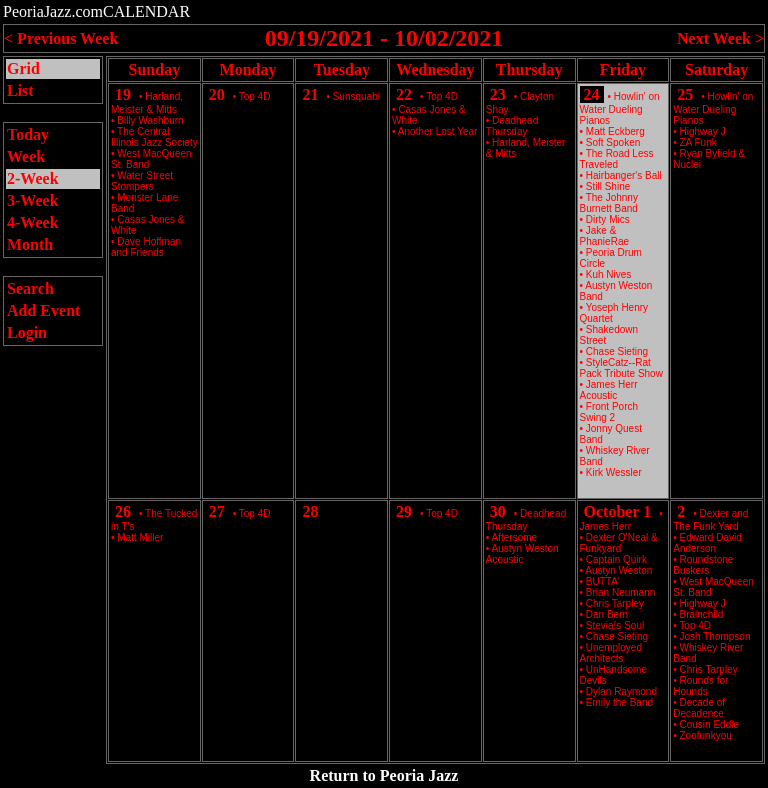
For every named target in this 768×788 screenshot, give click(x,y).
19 (123, 94)
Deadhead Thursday (512, 126)
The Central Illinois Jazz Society (154, 137)
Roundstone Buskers (703, 565)
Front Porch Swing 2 (609, 412)
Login (27, 332)
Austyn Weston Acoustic (522, 554)
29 (404, 511)
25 (685, 94)
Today (28, 134)
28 (310, 511)
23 (498, 94)
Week (26, 156)
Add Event (43, 310)
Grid (23, 68)
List (20, 90)
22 (404, 94)
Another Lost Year (438, 131)
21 (310, 94)
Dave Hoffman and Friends (146, 247)
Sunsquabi (356, 96)
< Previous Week (61, 38)
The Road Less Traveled (617, 159)
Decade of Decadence (699, 708)
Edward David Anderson (707, 543)
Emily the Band (619, 702)
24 (592, 94)
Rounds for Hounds (700, 686)
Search (30, 288)
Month (30, 244)
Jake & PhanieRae (604, 236)
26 (123, 511)
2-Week (33, 178)
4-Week (33, 222)
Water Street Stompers (142, 181)
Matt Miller (140, 537)
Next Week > (720, 38)
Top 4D (255, 96)
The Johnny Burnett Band (609, 203)
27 (217, 511)
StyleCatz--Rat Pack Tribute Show (621, 368)
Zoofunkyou (706, 735)
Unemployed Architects (611, 653)
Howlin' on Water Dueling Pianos (620, 108)
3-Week (33, 200)
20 (217, 94)
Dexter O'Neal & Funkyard (619, 543)
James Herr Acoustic (609, 390)
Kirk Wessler (614, 472)
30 (498, 511)
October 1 (618, 511)
